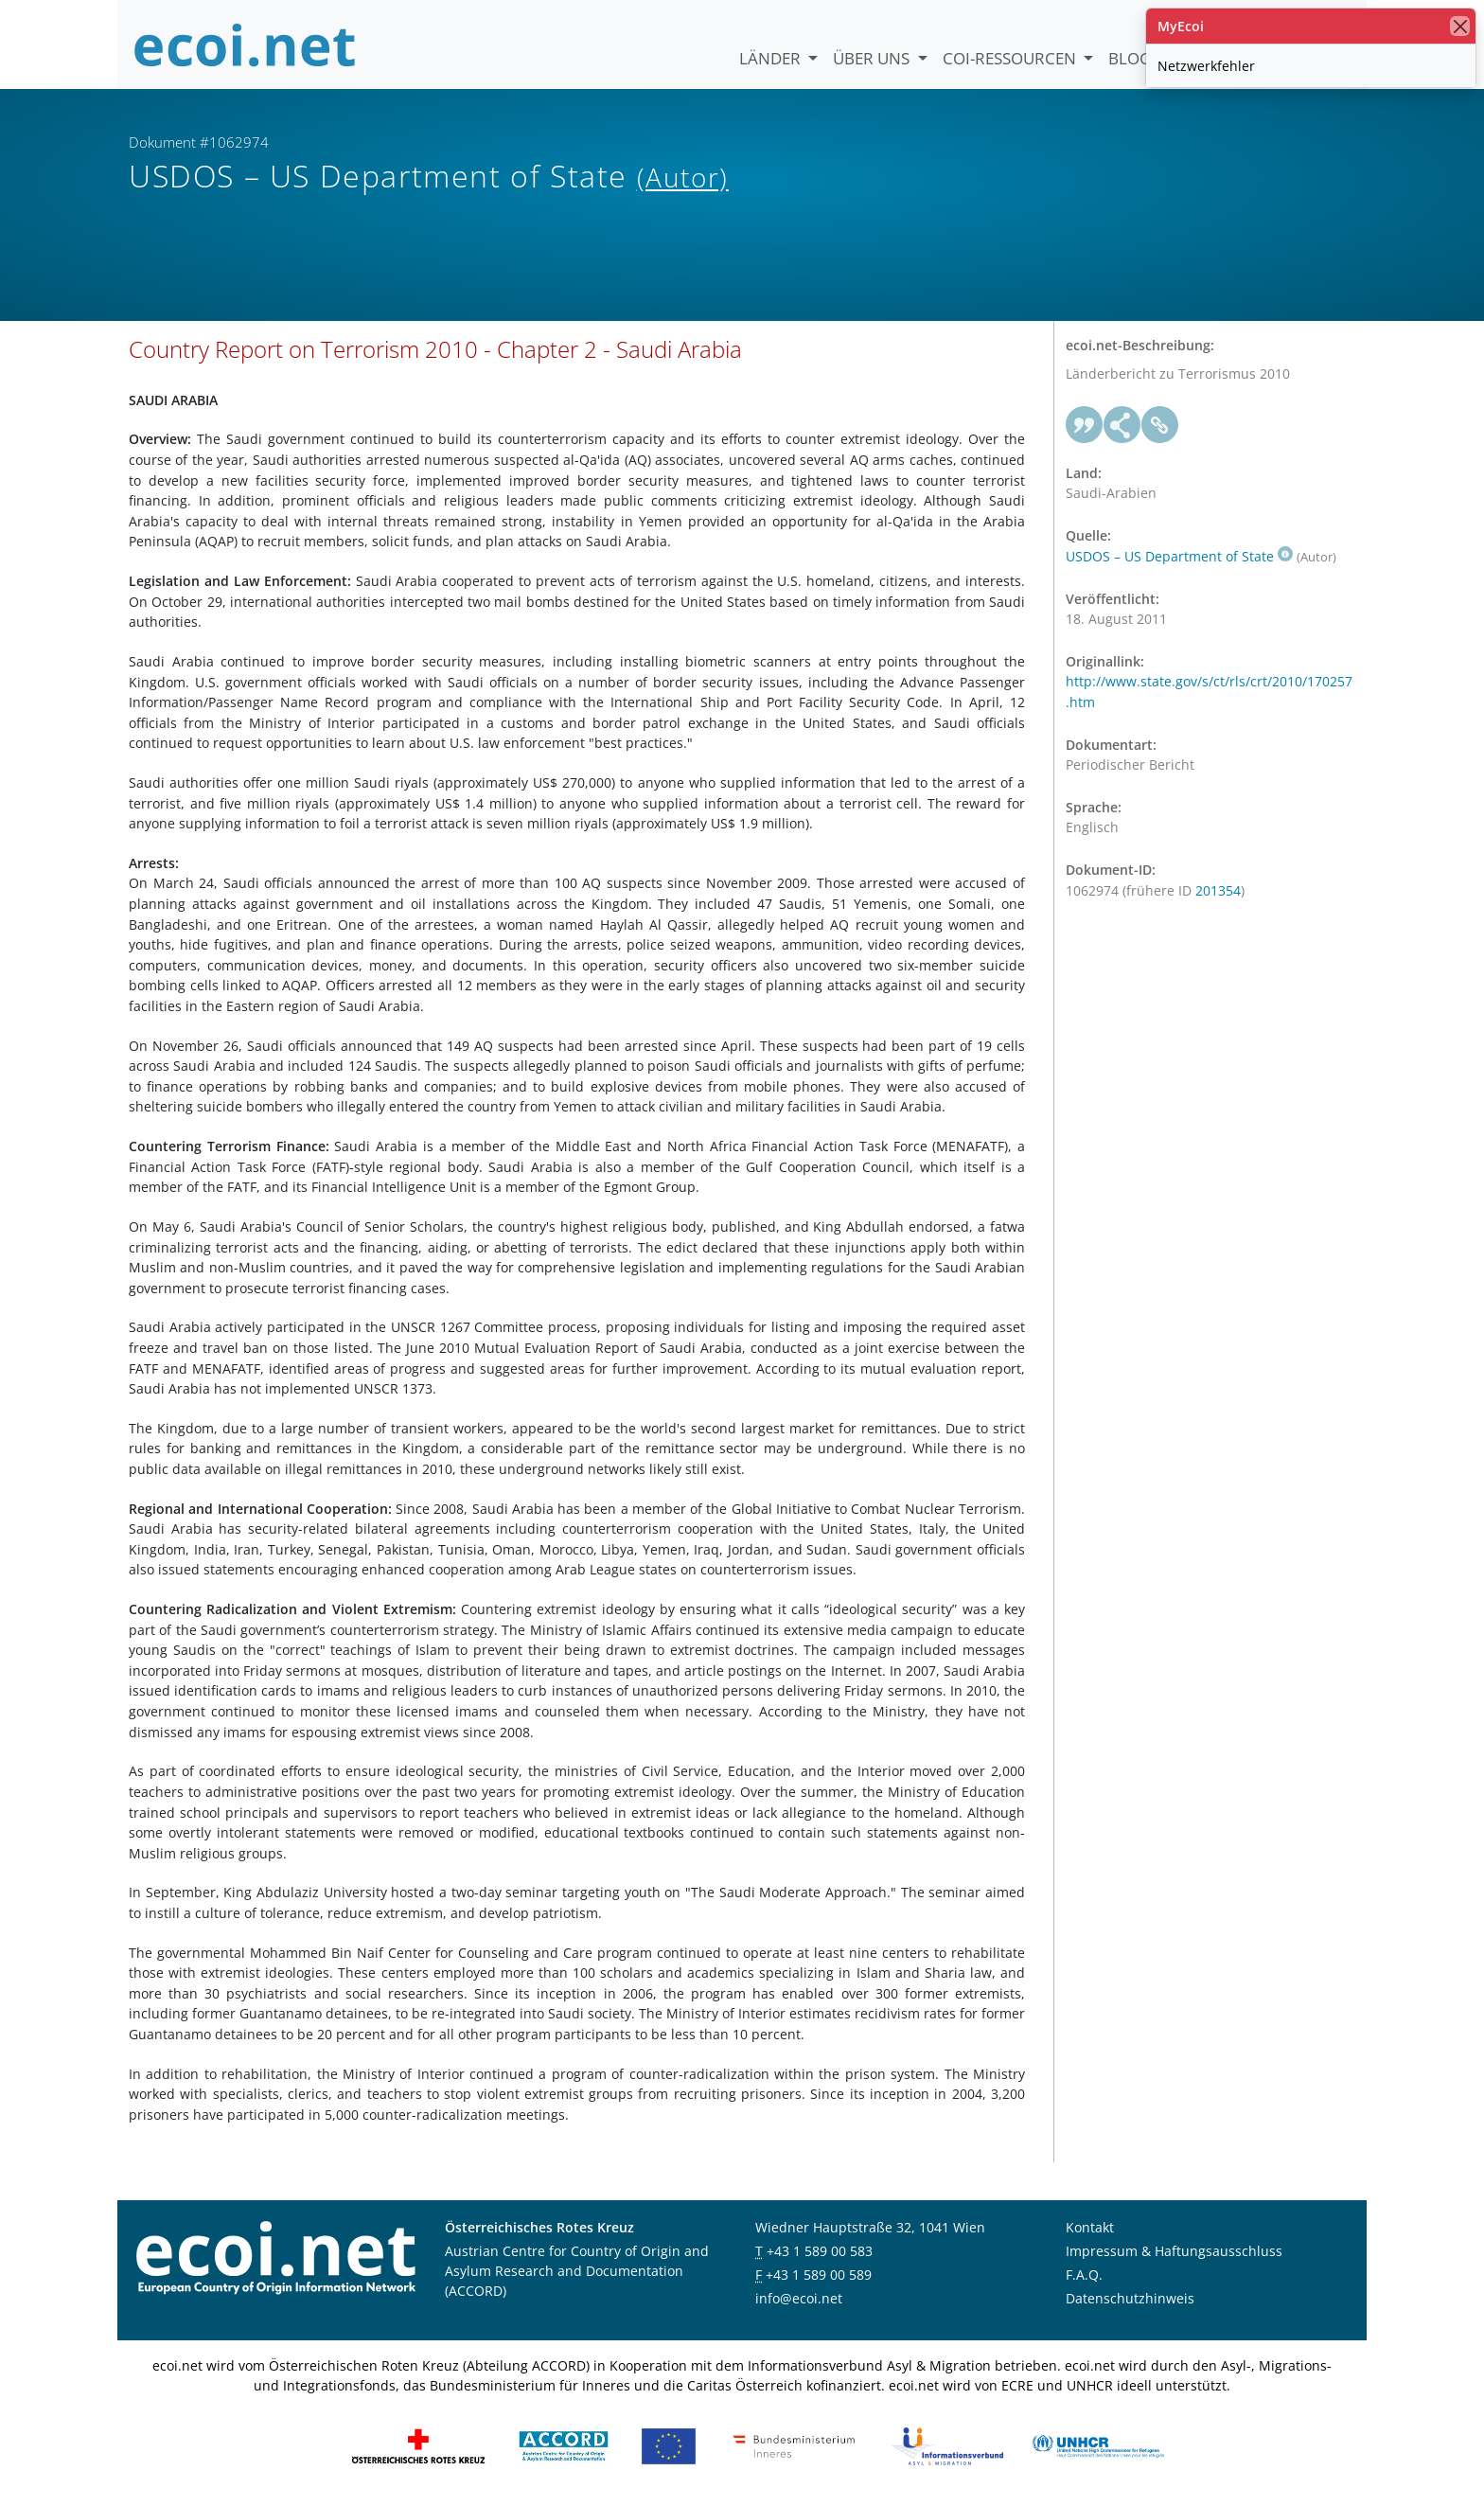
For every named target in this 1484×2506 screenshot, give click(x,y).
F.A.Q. (1084, 2275)
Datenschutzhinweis (1130, 2298)
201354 (1218, 890)
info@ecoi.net (798, 2298)
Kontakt (1090, 2227)
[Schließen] (1460, 26)
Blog (1129, 58)
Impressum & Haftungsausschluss (1174, 2251)
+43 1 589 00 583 (820, 2251)
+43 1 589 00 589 (819, 2275)
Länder (771, 58)
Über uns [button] (873, 58)
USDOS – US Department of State (1179, 556)
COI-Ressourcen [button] (1011, 58)
